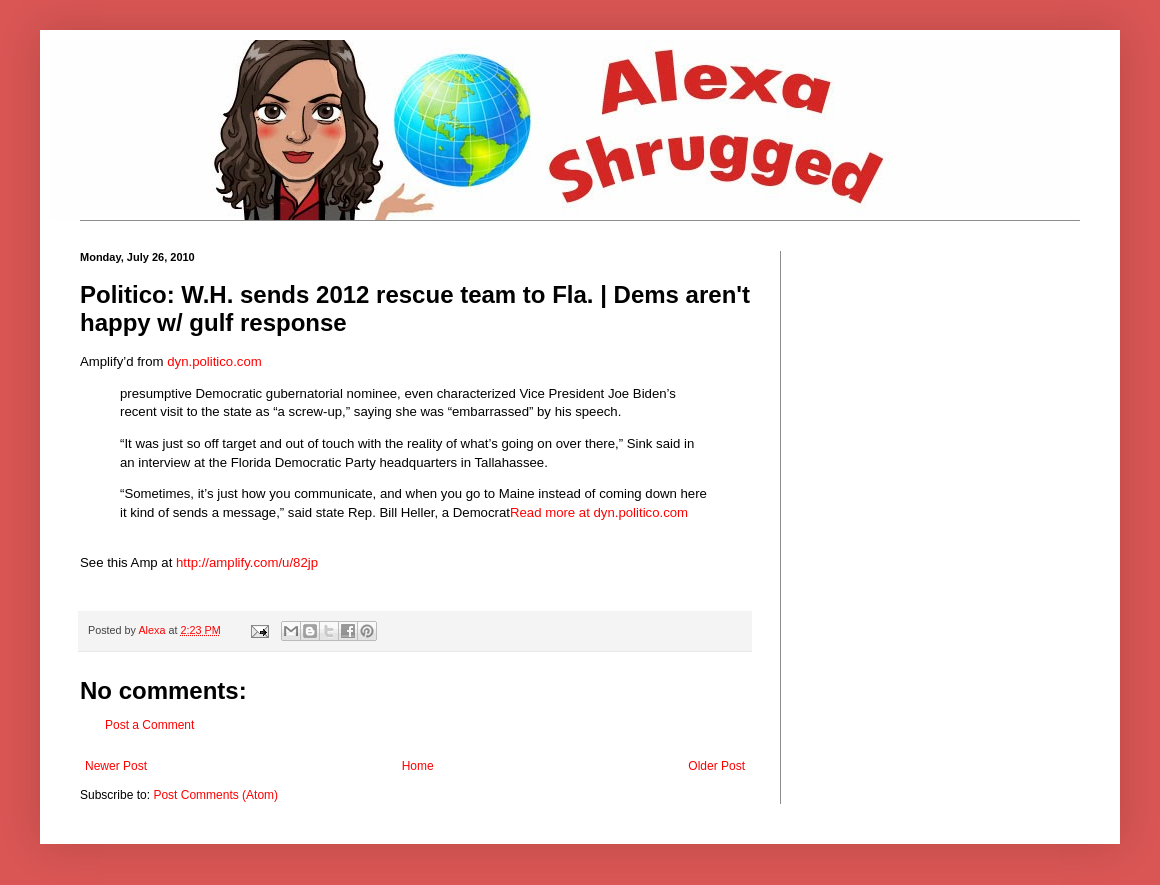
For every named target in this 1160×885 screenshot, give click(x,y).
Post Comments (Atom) (215, 795)
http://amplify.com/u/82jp (247, 562)
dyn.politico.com (214, 361)
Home (418, 766)
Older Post (716, 766)
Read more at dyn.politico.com (599, 512)
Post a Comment (149, 725)
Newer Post (116, 766)
